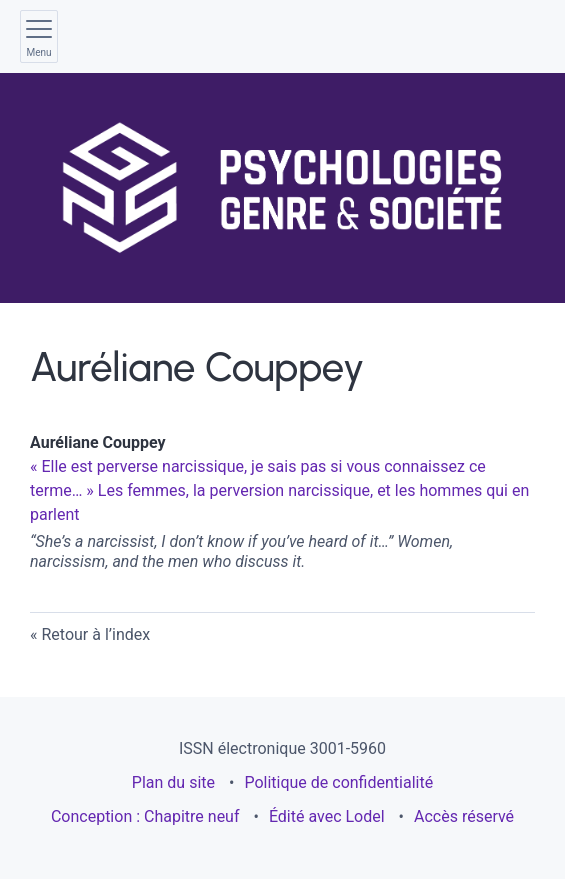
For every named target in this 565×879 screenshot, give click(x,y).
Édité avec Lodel (327, 816)
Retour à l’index (95, 634)
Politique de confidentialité (338, 782)
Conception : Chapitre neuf (145, 816)
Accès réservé (464, 816)
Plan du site (173, 782)
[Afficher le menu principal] (39, 36)
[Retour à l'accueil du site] (282, 188)
